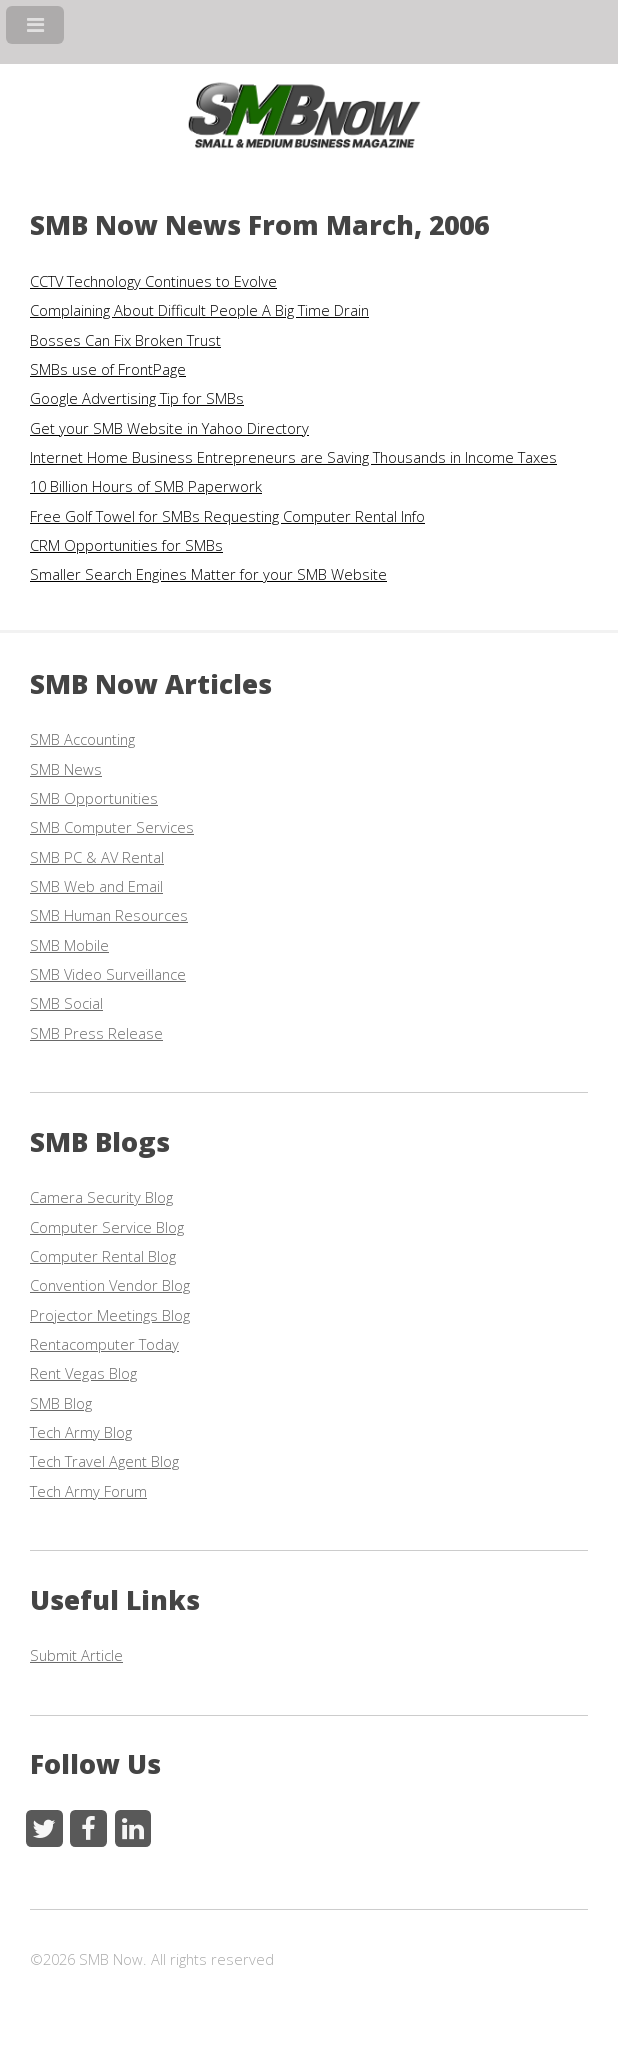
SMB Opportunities (94, 798)
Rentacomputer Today (104, 1344)
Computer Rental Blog (103, 1256)
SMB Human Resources (109, 915)
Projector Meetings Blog (110, 1315)
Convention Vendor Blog (110, 1285)
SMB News (66, 769)
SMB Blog (61, 1403)
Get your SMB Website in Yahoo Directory (169, 428)
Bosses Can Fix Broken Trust (125, 340)
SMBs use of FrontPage (108, 369)
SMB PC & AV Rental (97, 857)
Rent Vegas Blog (83, 1373)
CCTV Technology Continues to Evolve (153, 281)
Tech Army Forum (88, 1491)
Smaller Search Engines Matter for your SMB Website (208, 574)
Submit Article (76, 1655)
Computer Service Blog (107, 1227)
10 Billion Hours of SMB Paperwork (146, 486)
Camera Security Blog (101, 1197)
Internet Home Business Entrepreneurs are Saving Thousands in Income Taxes (293, 457)
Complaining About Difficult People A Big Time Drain (199, 310)
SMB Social (66, 1003)
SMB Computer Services (112, 827)
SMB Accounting (82, 739)
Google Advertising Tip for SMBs (137, 398)
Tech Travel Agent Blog (104, 1461)
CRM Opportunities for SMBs (126, 545)
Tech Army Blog (81, 1432)
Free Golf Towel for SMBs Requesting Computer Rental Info (227, 516)
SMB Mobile (69, 945)
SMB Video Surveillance (108, 974)
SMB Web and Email (96, 886)
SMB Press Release (96, 1033)
